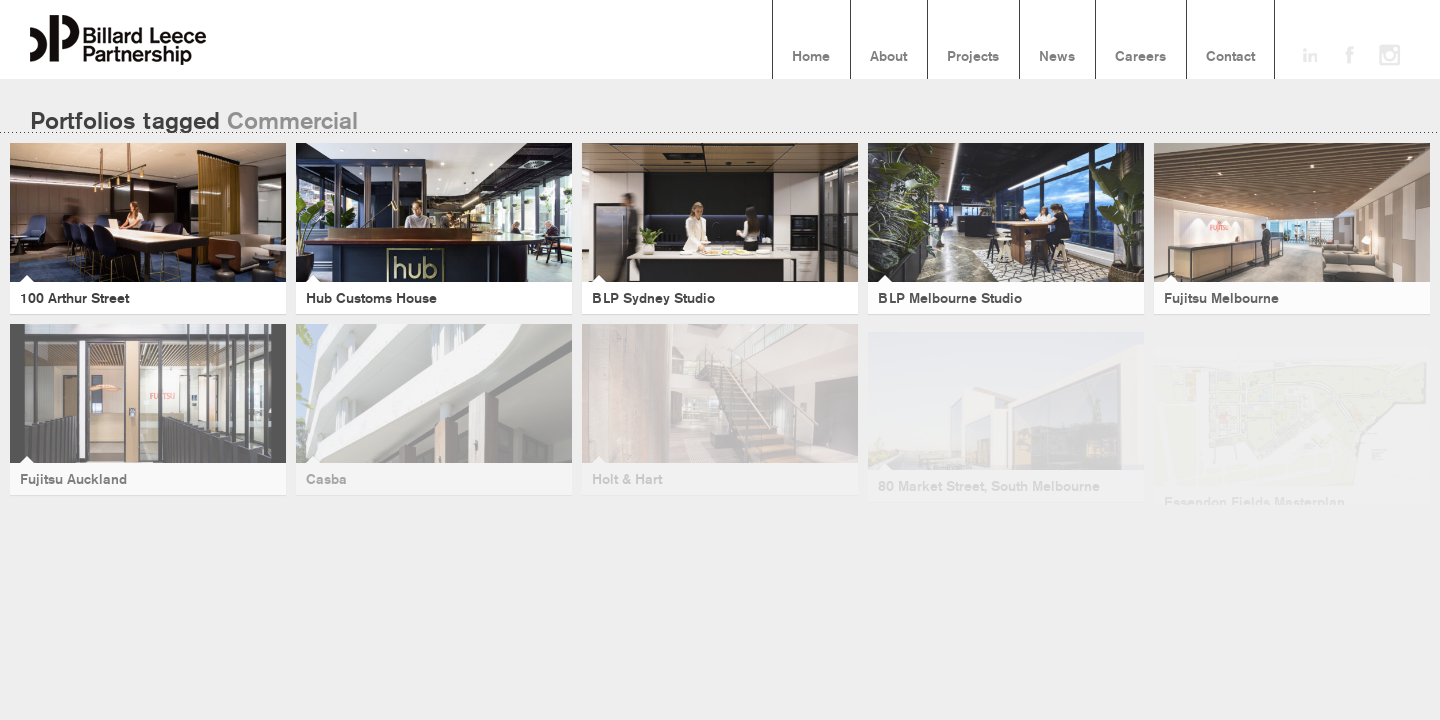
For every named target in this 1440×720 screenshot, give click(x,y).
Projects (973, 57)
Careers (1140, 57)
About (888, 57)
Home (811, 57)
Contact (1230, 57)
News (1057, 57)
